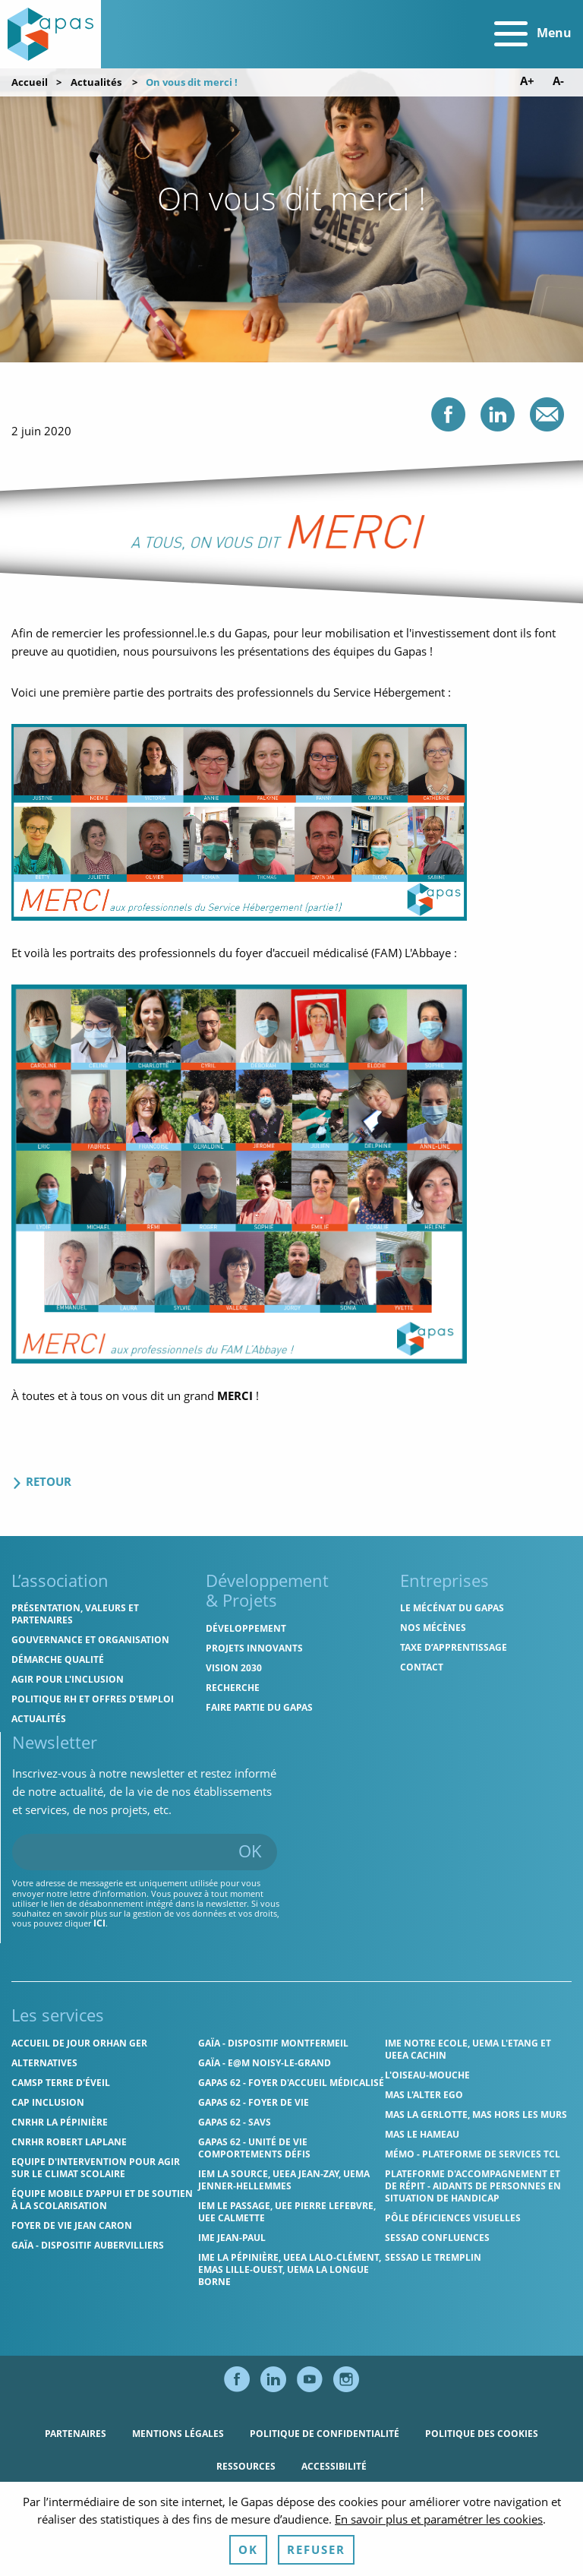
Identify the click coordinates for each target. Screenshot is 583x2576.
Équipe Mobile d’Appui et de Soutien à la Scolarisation (102, 2199)
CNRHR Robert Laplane (69, 2141)
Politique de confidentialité (324, 2433)
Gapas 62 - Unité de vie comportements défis (254, 2147)
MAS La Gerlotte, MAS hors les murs (476, 2114)
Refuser (316, 2549)
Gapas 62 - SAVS (234, 2122)
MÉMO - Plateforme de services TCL (472, 2154)
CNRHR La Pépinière (59, 2122)
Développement (246, 1628)
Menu (533, 34)
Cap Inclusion (47, 2102)
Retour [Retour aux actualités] (41, 1481)
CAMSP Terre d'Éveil (60, 2082)
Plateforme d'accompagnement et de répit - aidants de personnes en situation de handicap (473, 2186)
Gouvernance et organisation (90, 1639)
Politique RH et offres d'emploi (92, 1699)
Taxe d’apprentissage (453, 1647)
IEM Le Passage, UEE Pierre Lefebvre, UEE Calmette (287, 2211)
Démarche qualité (57, 1659)
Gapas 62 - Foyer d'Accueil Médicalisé (291, 2082)
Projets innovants (254, 1648)
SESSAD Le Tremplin (433, 2257)
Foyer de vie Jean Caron (71, 2225)
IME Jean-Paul (232, 2237)
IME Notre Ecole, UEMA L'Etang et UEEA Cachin (468, 2049)
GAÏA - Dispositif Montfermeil (273, 2043)
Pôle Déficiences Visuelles (453, 2217)
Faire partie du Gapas (259, 1707)
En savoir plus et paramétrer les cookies (439, 2519)
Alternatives (44, 2062)
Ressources (246, 2466)
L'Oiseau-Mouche (427, 2075)
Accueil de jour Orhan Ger (79, 2043)
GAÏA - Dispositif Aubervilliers (87, 2245)
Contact (421, 1667)
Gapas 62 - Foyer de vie (253, 2102)
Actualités (96, 82)
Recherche (233, 1687)
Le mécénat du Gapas (452, 1607)
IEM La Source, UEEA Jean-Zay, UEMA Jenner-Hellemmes (284, 2179)
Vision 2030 (234, 1667)
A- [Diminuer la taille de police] (558, 81)
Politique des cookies (481, 2433)
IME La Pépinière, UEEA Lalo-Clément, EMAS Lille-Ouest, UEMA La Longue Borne (289, 2269)
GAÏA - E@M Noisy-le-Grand (264, 2062)
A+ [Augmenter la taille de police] (527, 81)
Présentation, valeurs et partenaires (75, 1613)
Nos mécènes (433, 1627)
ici (99, 1923)
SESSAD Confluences (437, 2237)
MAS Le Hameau (422, 2134)
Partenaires (75, 2433)
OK (250, 1850)
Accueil (29, 82)
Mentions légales (178, 2433)
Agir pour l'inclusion (67, 1679)
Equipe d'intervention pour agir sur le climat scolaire (95, 2167)
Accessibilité (334, 2466)
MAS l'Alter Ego (424, 2094)
